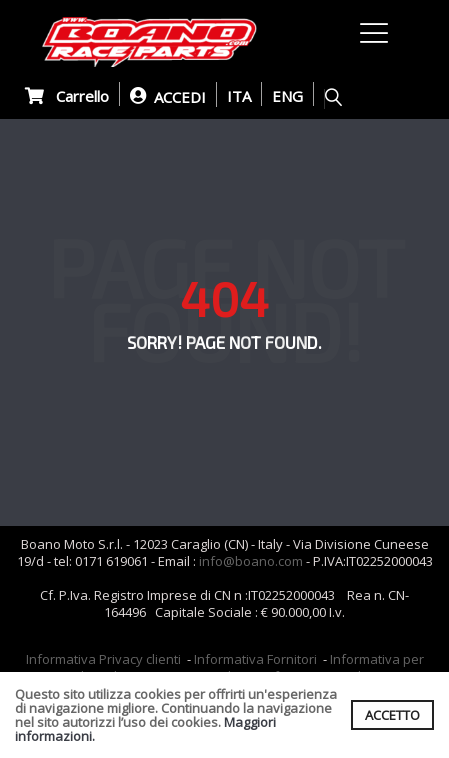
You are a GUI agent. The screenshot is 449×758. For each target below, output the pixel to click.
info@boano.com (251, 561)
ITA (239, 96)
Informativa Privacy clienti (103, 659)
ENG (287, 96)
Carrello (67, 96)
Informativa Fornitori (255, 659)
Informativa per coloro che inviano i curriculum (245, 667)
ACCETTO (392, 715)
